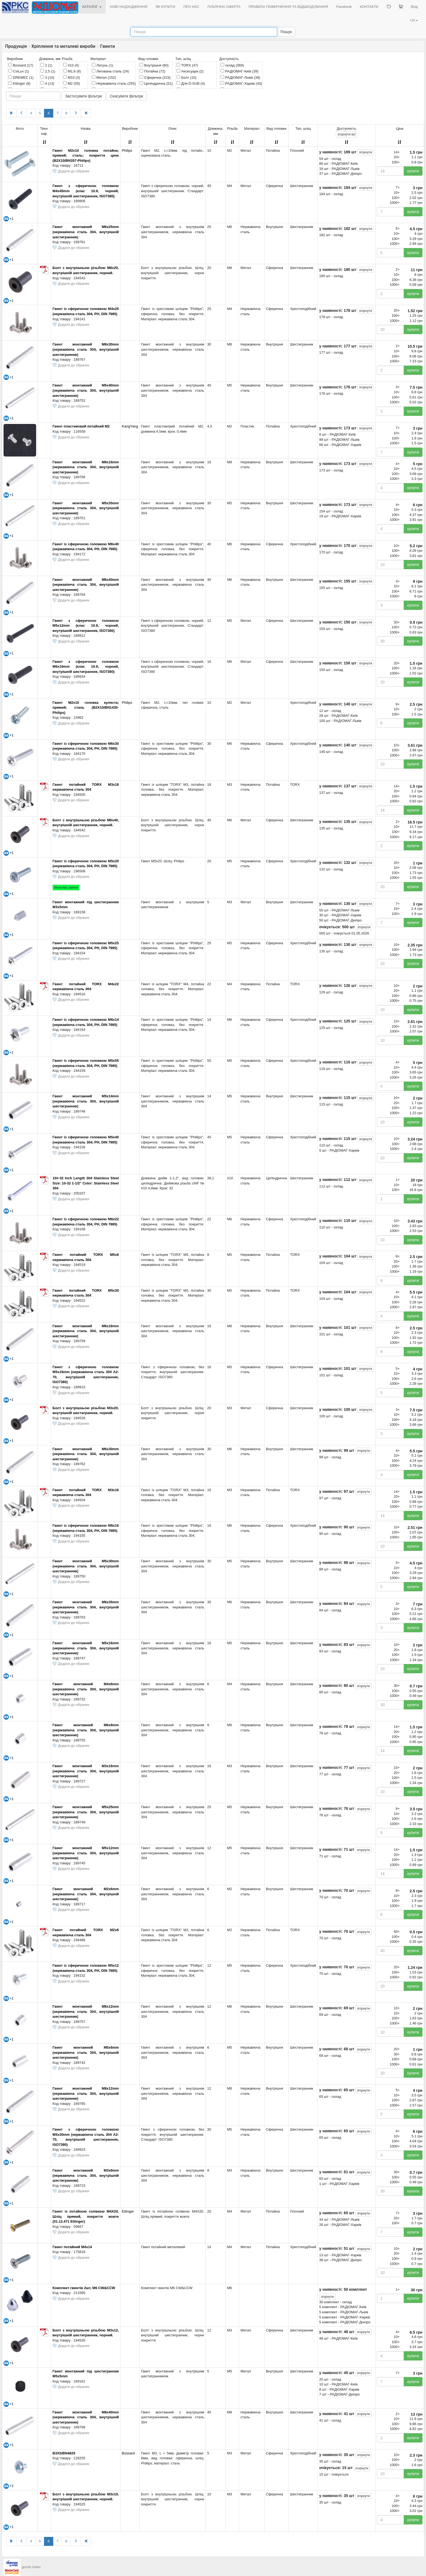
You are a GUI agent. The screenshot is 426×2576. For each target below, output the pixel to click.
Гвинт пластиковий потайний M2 (80, 426)
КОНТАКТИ (369, 7)
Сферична (155, 77)
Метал (104, 77)
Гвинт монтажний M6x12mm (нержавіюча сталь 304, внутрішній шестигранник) (85, 2011)
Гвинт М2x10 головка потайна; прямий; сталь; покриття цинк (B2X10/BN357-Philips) (85, 155)
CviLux (18, 71)
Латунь (102, 65)
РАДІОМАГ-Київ (239, 71)
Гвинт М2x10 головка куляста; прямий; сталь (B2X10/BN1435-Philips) (85, 708)
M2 (71, 83)
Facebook (344, 7)
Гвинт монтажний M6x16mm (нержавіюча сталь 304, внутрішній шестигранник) (85, 1331)
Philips (127, 150)
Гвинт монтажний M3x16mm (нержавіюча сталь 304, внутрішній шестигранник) (85, 1771)
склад (232, 65)
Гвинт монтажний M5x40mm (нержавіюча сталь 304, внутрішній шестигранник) (85, 390)
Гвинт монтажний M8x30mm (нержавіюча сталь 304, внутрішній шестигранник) (85, 349)
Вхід (414, 7)
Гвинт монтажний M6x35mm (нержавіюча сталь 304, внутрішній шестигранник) (85, 1607)
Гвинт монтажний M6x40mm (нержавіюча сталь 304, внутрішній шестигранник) (85, 585)
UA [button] (414, 20)
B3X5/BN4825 (63, 2453)
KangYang (130, 426)
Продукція (16, 46)
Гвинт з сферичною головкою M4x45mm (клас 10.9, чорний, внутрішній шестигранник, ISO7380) (85, 191)
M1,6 (72, 71)
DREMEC (20, 77)
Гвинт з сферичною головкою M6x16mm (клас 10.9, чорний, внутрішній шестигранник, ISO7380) (85, 667)
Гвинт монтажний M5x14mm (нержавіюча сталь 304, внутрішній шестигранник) (85, 1101)
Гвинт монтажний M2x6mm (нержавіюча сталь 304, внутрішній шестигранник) (85, 1894)
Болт (186, 77)
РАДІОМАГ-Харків (241, 83)
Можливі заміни (66, 887)
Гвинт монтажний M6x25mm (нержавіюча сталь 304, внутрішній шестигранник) (85, 232)
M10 (71, 77)
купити (413, 171)
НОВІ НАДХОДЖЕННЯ (128, 7)
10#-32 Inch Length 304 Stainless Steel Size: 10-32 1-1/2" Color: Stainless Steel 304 (85, 1183)
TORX (187, 65)
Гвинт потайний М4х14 (72, 2247)
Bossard (20, 65)
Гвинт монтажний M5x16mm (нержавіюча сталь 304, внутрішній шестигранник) (85, 1648)
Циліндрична (156, 83)
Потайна (152, 71)
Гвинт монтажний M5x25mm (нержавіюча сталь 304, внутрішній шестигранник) (85, 1812)
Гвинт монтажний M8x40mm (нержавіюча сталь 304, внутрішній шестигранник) (85, 2417)
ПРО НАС (191, 7)
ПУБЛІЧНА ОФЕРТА (224, 7)
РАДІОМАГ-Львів (240, 77)
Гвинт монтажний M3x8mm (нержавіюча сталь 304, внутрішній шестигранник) (85, 2175)
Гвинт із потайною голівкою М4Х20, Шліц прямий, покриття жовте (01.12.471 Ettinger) (85, 2216)
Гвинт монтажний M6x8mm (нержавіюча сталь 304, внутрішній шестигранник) (85, 1730)
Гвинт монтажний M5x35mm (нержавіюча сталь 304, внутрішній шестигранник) (85, 508)
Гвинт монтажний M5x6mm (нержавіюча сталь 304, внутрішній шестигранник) (85, 2052)
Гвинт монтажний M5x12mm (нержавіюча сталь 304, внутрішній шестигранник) (85, 1853)
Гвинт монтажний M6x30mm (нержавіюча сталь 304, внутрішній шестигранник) (85, 1454)
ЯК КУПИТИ (165, 7)
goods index (31, 2567)
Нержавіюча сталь (114, 83)
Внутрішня (154, 65)
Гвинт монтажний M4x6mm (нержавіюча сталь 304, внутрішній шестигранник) (85, 1689)
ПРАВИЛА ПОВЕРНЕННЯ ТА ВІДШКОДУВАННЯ (288, 7)
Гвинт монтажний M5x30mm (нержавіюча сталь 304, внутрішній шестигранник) (85, 1566)
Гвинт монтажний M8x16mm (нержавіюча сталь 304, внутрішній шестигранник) (85, 467)
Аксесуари (190, 71)
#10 (71, 65)
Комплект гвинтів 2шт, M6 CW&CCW (83, 2288)
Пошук (286, 32)
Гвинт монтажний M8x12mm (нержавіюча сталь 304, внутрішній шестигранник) (85, 2093)
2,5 (47, 71)
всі (346, 134)
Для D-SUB (191, 83)
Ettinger (19, 83)
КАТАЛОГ (92, 7)
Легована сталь (110, 71)
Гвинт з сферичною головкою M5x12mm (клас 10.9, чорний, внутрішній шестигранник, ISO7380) (85, 626)
